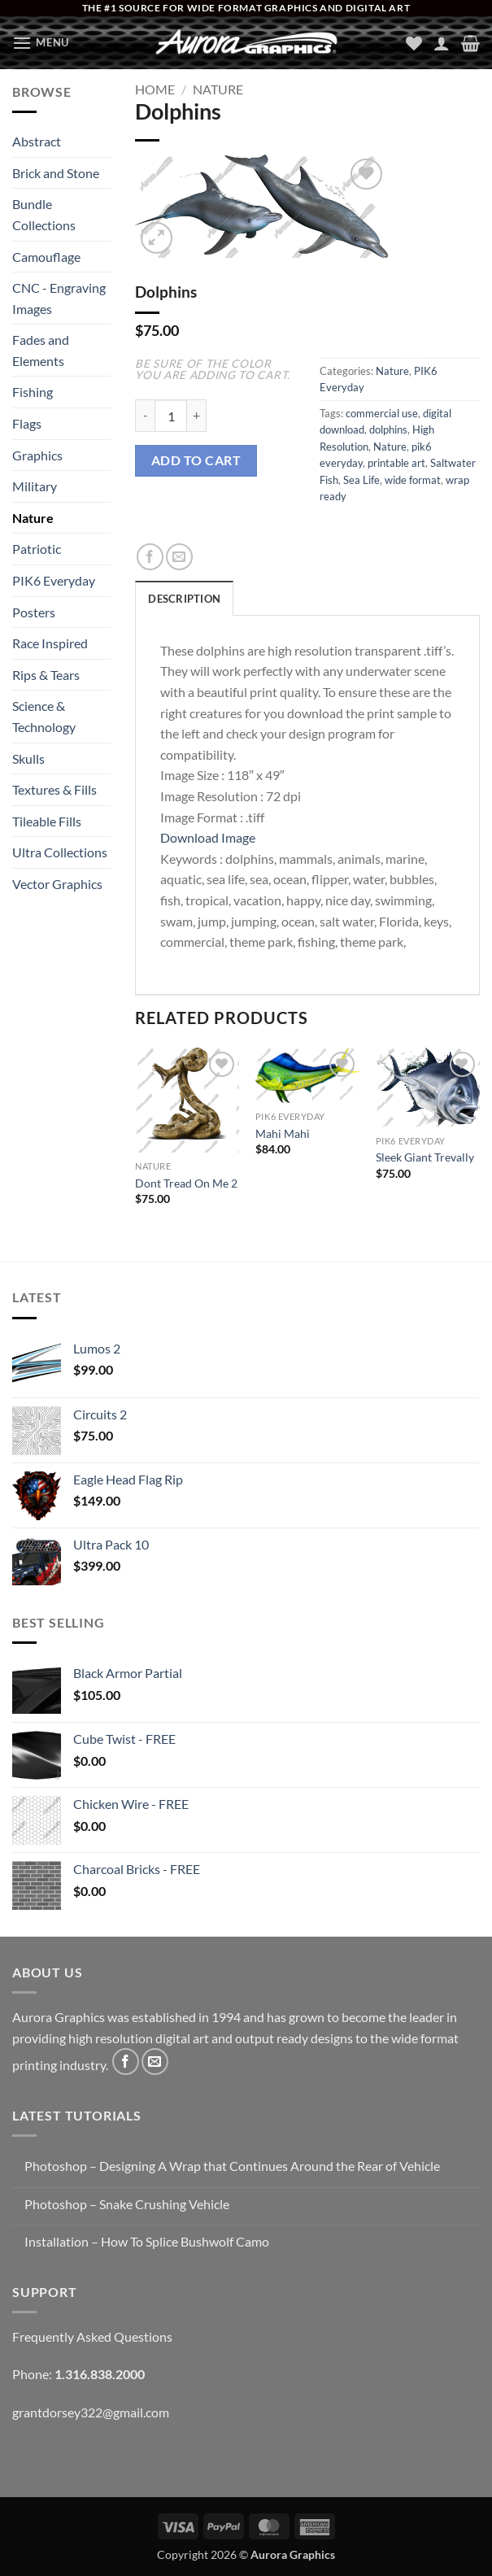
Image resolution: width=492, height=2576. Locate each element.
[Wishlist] (414, 43)
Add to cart (196, 460)
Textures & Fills (54, 789)
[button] (40, 43)
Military (34, 486)
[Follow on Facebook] (125, 2061)
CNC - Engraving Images (59, 298)
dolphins (388, 429)
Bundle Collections (44, 214)
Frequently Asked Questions (92, 2336)
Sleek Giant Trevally (425, 1157)
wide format (413, 479)
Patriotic (36, 548)
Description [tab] (184, 598)
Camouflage (46, 256)
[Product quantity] (171, 415)
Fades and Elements (40, 350)
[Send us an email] (155, 2061)
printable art (396, 462)
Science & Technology (44, 716)
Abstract (36, 141)
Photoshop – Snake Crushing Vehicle (126, 2204)
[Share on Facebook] (150, 556)
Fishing (32, 391)
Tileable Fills (46, 821)
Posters (33, 612)
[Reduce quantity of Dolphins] (145, 415)
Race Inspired (50, 643)
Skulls (28, 758)
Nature (33, 517)
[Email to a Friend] (179, 556)
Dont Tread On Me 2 (186, 1183)
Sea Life (361, 479)
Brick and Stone (55, 173)
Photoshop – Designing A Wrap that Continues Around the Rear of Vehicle (232, 2165)
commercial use (382, 413)
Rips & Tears (46, 674)
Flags (26, 423)
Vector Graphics (57, 883)
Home (155, 89)
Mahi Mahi (282, 1133)
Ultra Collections (59, 852)
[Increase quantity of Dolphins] (197, 415)
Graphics (37, 455)
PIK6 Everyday (53, 580)
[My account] (441, 43)
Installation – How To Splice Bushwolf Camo (146, 2241)
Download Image (207, 837)
